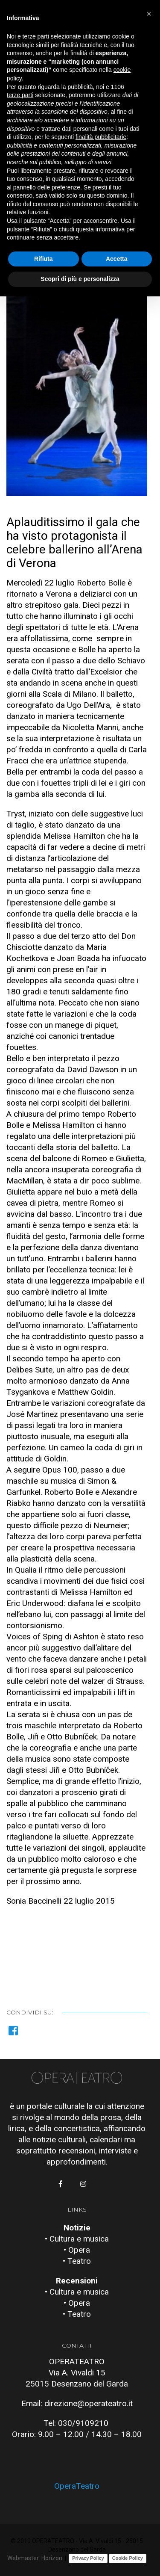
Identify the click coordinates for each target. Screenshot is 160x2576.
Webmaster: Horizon (34, 2558)
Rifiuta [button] (43, 258)
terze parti (20, 95)
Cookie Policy (127, 2558)
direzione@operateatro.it (88, 2403)
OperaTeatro (76, 2486)
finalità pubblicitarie (101, 136)
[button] (149, 14)
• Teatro (77, 2261)
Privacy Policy (88, 2558)
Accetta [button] (117, 258)
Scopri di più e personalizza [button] (80, 278)
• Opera (77, 2250)
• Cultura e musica (77, 2239)
